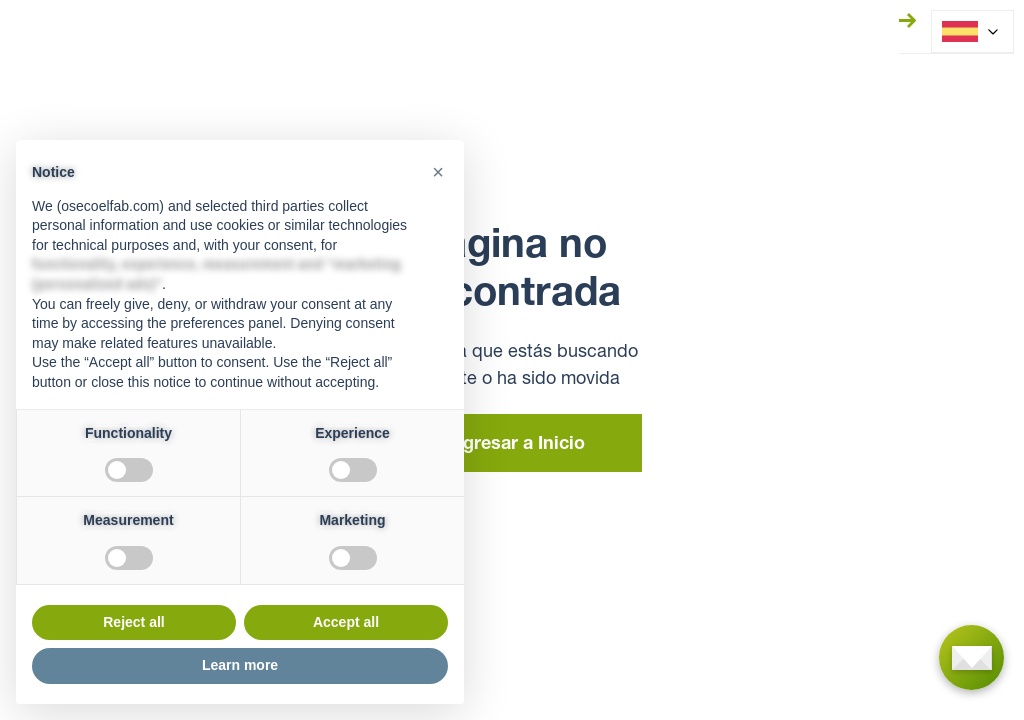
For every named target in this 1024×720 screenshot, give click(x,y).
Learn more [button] (240, 665)
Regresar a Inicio (512, 445)
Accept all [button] (346, 622)
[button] (438, 172)
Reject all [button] (133, 622)
